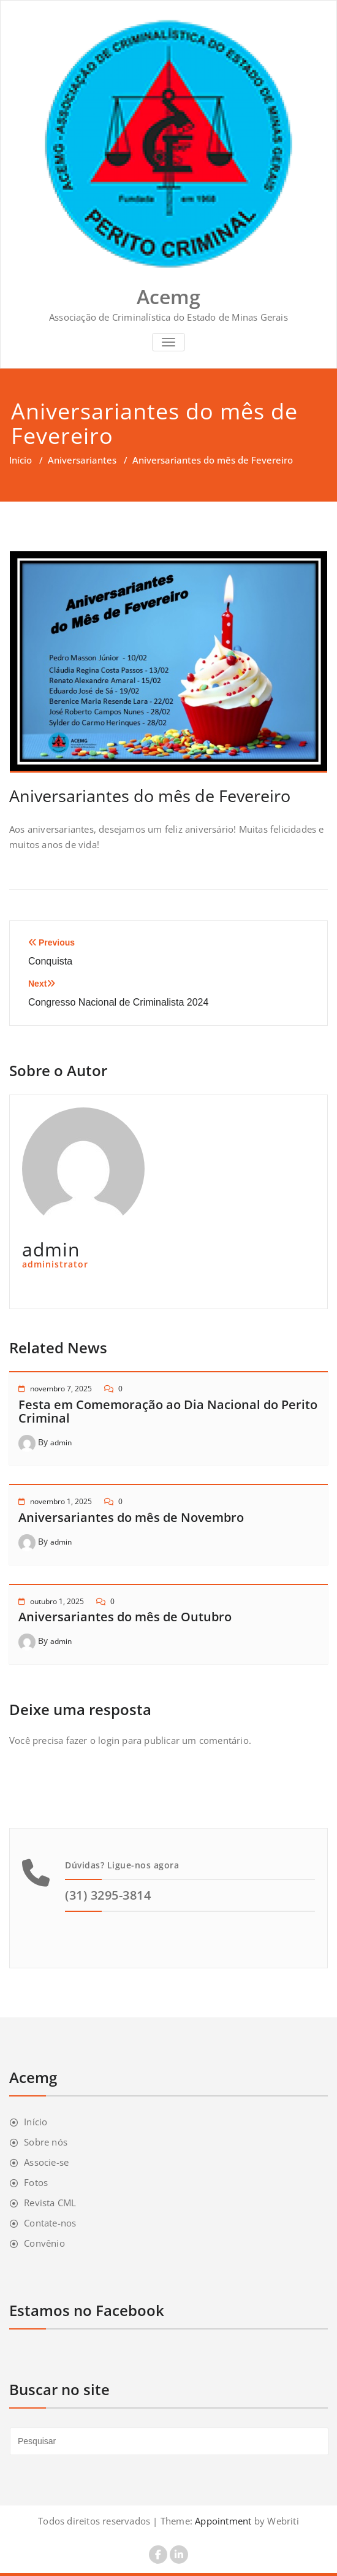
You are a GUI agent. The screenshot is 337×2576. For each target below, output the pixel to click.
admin (61, 1442)
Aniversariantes (82, 460)
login (108, 1740)
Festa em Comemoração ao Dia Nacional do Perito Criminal (167, 1411)
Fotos (36, 2182)
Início (20, 460)
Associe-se (46, 2162)
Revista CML (50, 2202)
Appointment (221, 2521)
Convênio (44, 2243)
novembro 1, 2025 (61, 1501)
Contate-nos (50, 2223)
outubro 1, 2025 (57, 1601)
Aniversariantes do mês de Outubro (125, 1616)
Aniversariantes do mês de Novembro (131, 1517)
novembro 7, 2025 (61, 1388)
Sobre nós (45, 2142)
